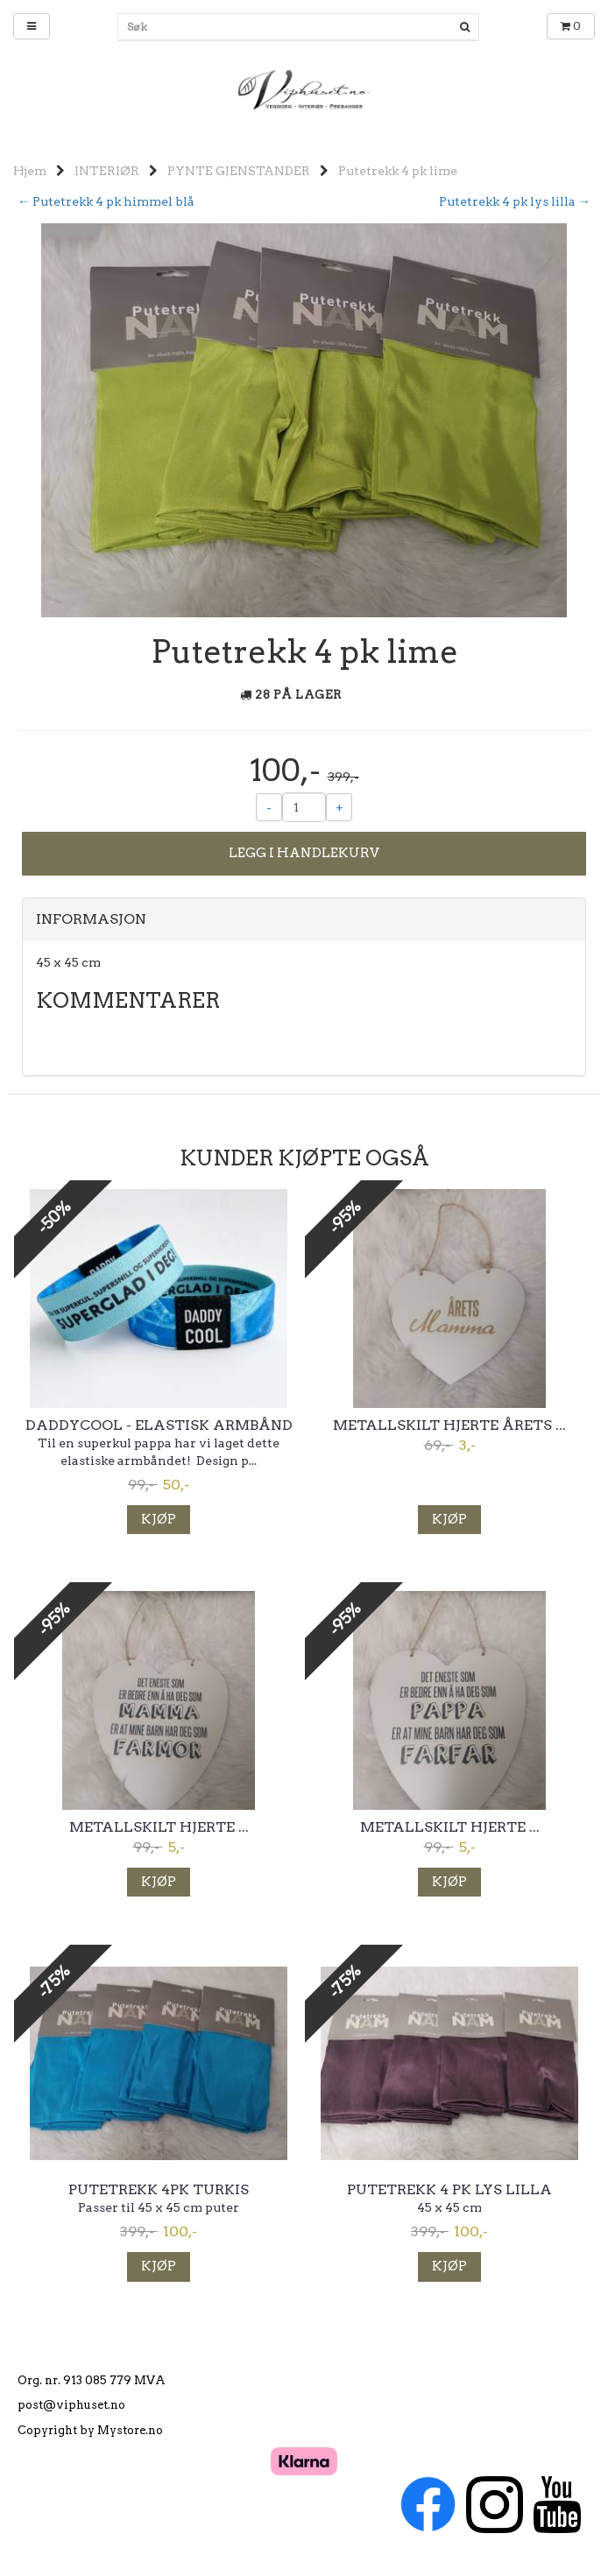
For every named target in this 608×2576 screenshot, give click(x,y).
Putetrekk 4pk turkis (158, 2190)
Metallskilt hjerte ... (159, 1827)
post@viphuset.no (71, 2404)
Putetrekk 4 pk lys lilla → (514, 201)
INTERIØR (106, 171)
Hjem (29, 171)
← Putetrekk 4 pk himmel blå (106, 201)
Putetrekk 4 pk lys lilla (449, 2190)
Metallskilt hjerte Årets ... (449, 1425)
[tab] (304, 919)
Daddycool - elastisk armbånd (159, 1425)
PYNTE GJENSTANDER (238, 171)
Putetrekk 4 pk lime (397, 171)
